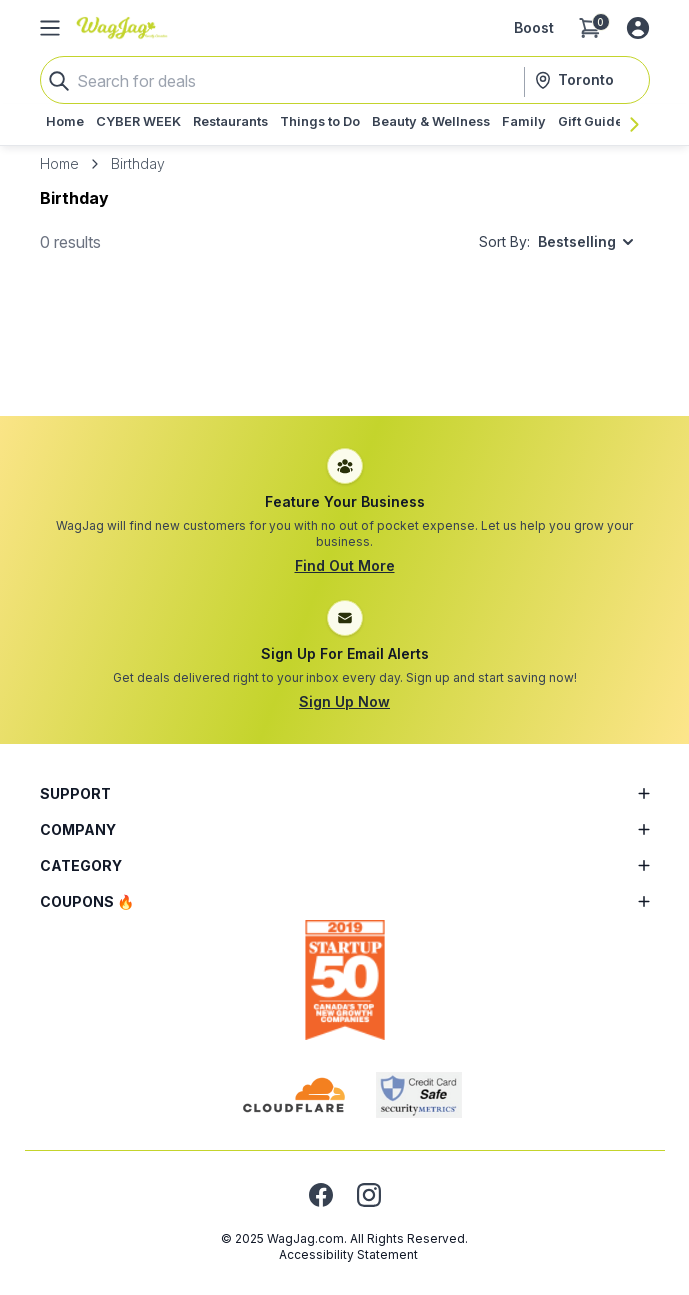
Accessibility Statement (348, 1254)
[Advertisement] (345, 355)
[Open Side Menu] (50, 28)
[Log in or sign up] (638, 28)
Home (59, 163)
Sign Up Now (344, 701)
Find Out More (345, 565)
